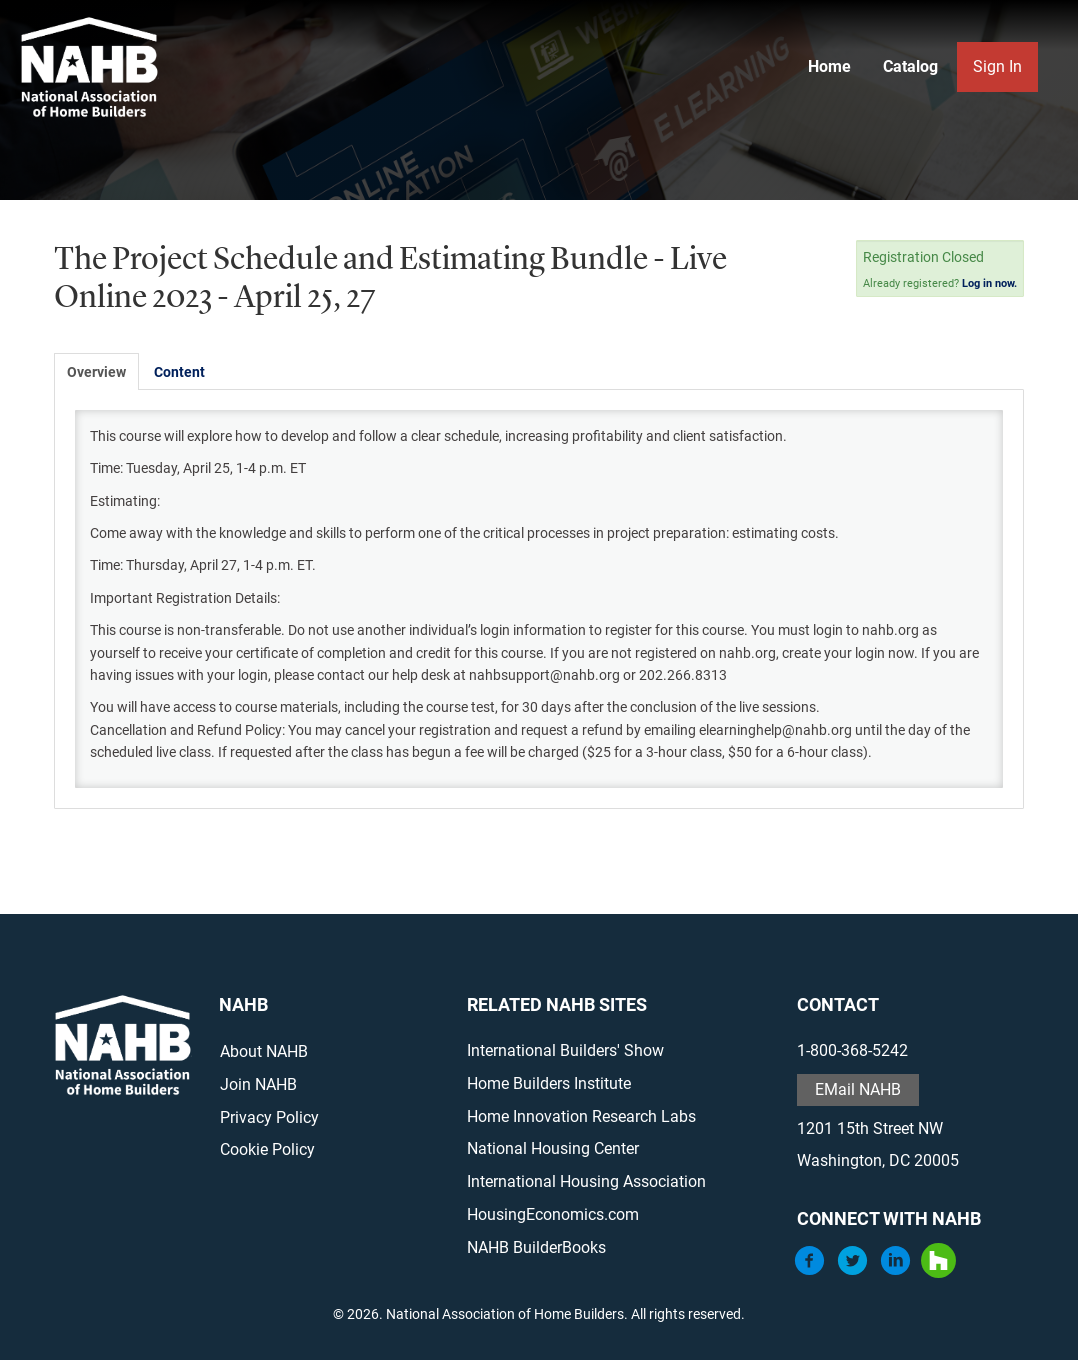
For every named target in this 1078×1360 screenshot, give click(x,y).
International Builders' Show (565, 1050)
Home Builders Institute (549, 1083)
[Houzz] (938, 1272)
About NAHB (264, 1051)
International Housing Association (586, 1181)
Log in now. (989, 283)
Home (829, 66)
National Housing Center (553, 1148)
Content (179, 372)
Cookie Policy (267, 1149)
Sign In (997, 66)
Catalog (910, 66)
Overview (96, 372)
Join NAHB (258, 1084)
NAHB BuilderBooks (536, 1247)
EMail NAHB (858, 1089)
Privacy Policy (269, 1117)
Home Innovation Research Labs (581, 1116)
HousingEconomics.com (553, 1214)
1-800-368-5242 (852, 1050)
